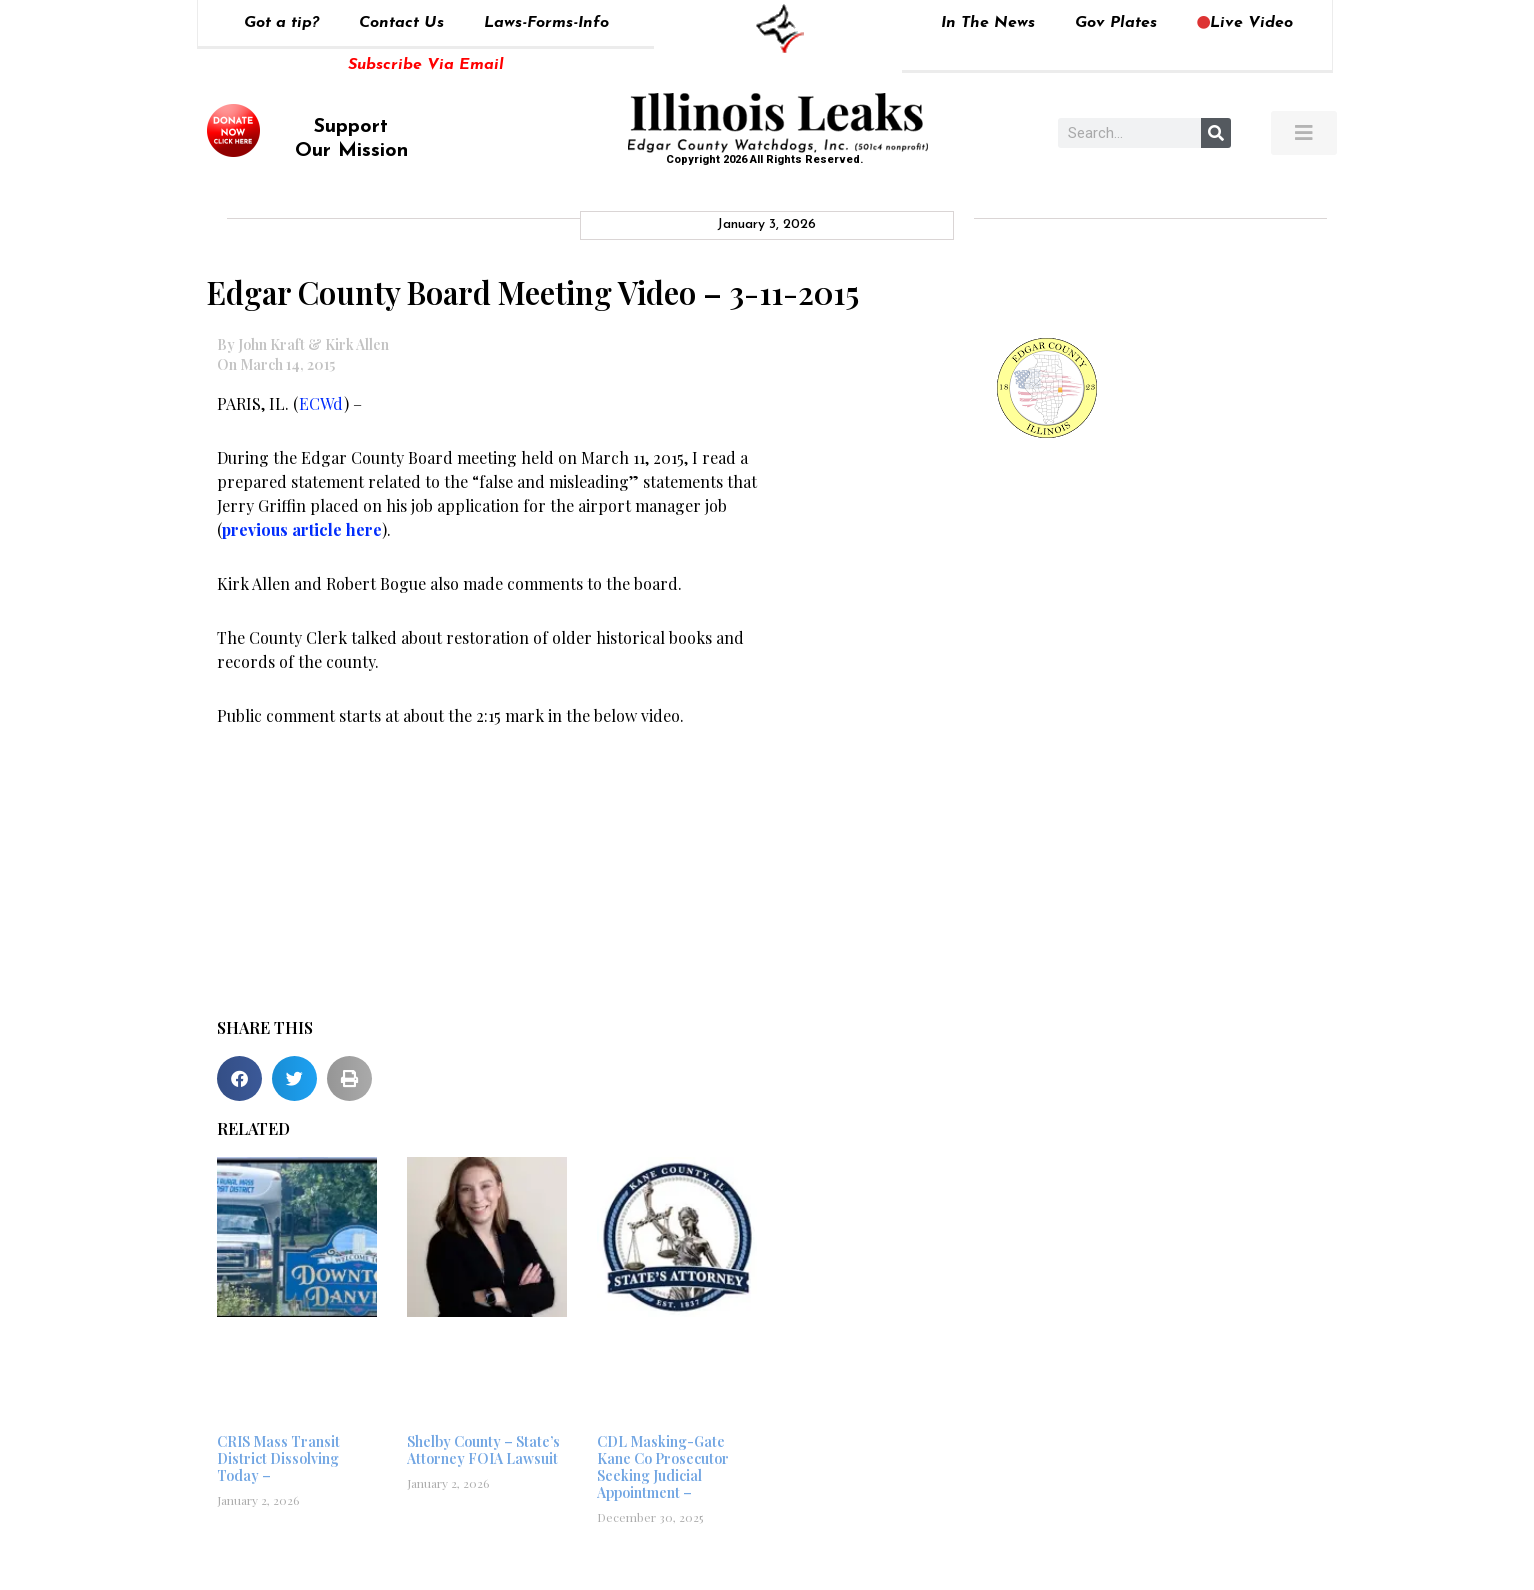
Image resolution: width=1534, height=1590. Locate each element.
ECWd (321, 403)
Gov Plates (1116, 23)
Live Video (1245, 23)
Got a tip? (281, 23)
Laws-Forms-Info (546, 23)
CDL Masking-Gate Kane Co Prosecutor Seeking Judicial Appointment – (663, 1466)
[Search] (1216, 133)
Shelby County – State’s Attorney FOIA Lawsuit (483, 1450)
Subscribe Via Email (426, 65)
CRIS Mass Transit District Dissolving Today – (278, 1458)
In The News (988, 23)
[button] (239, 1078)
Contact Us (401, 23)
